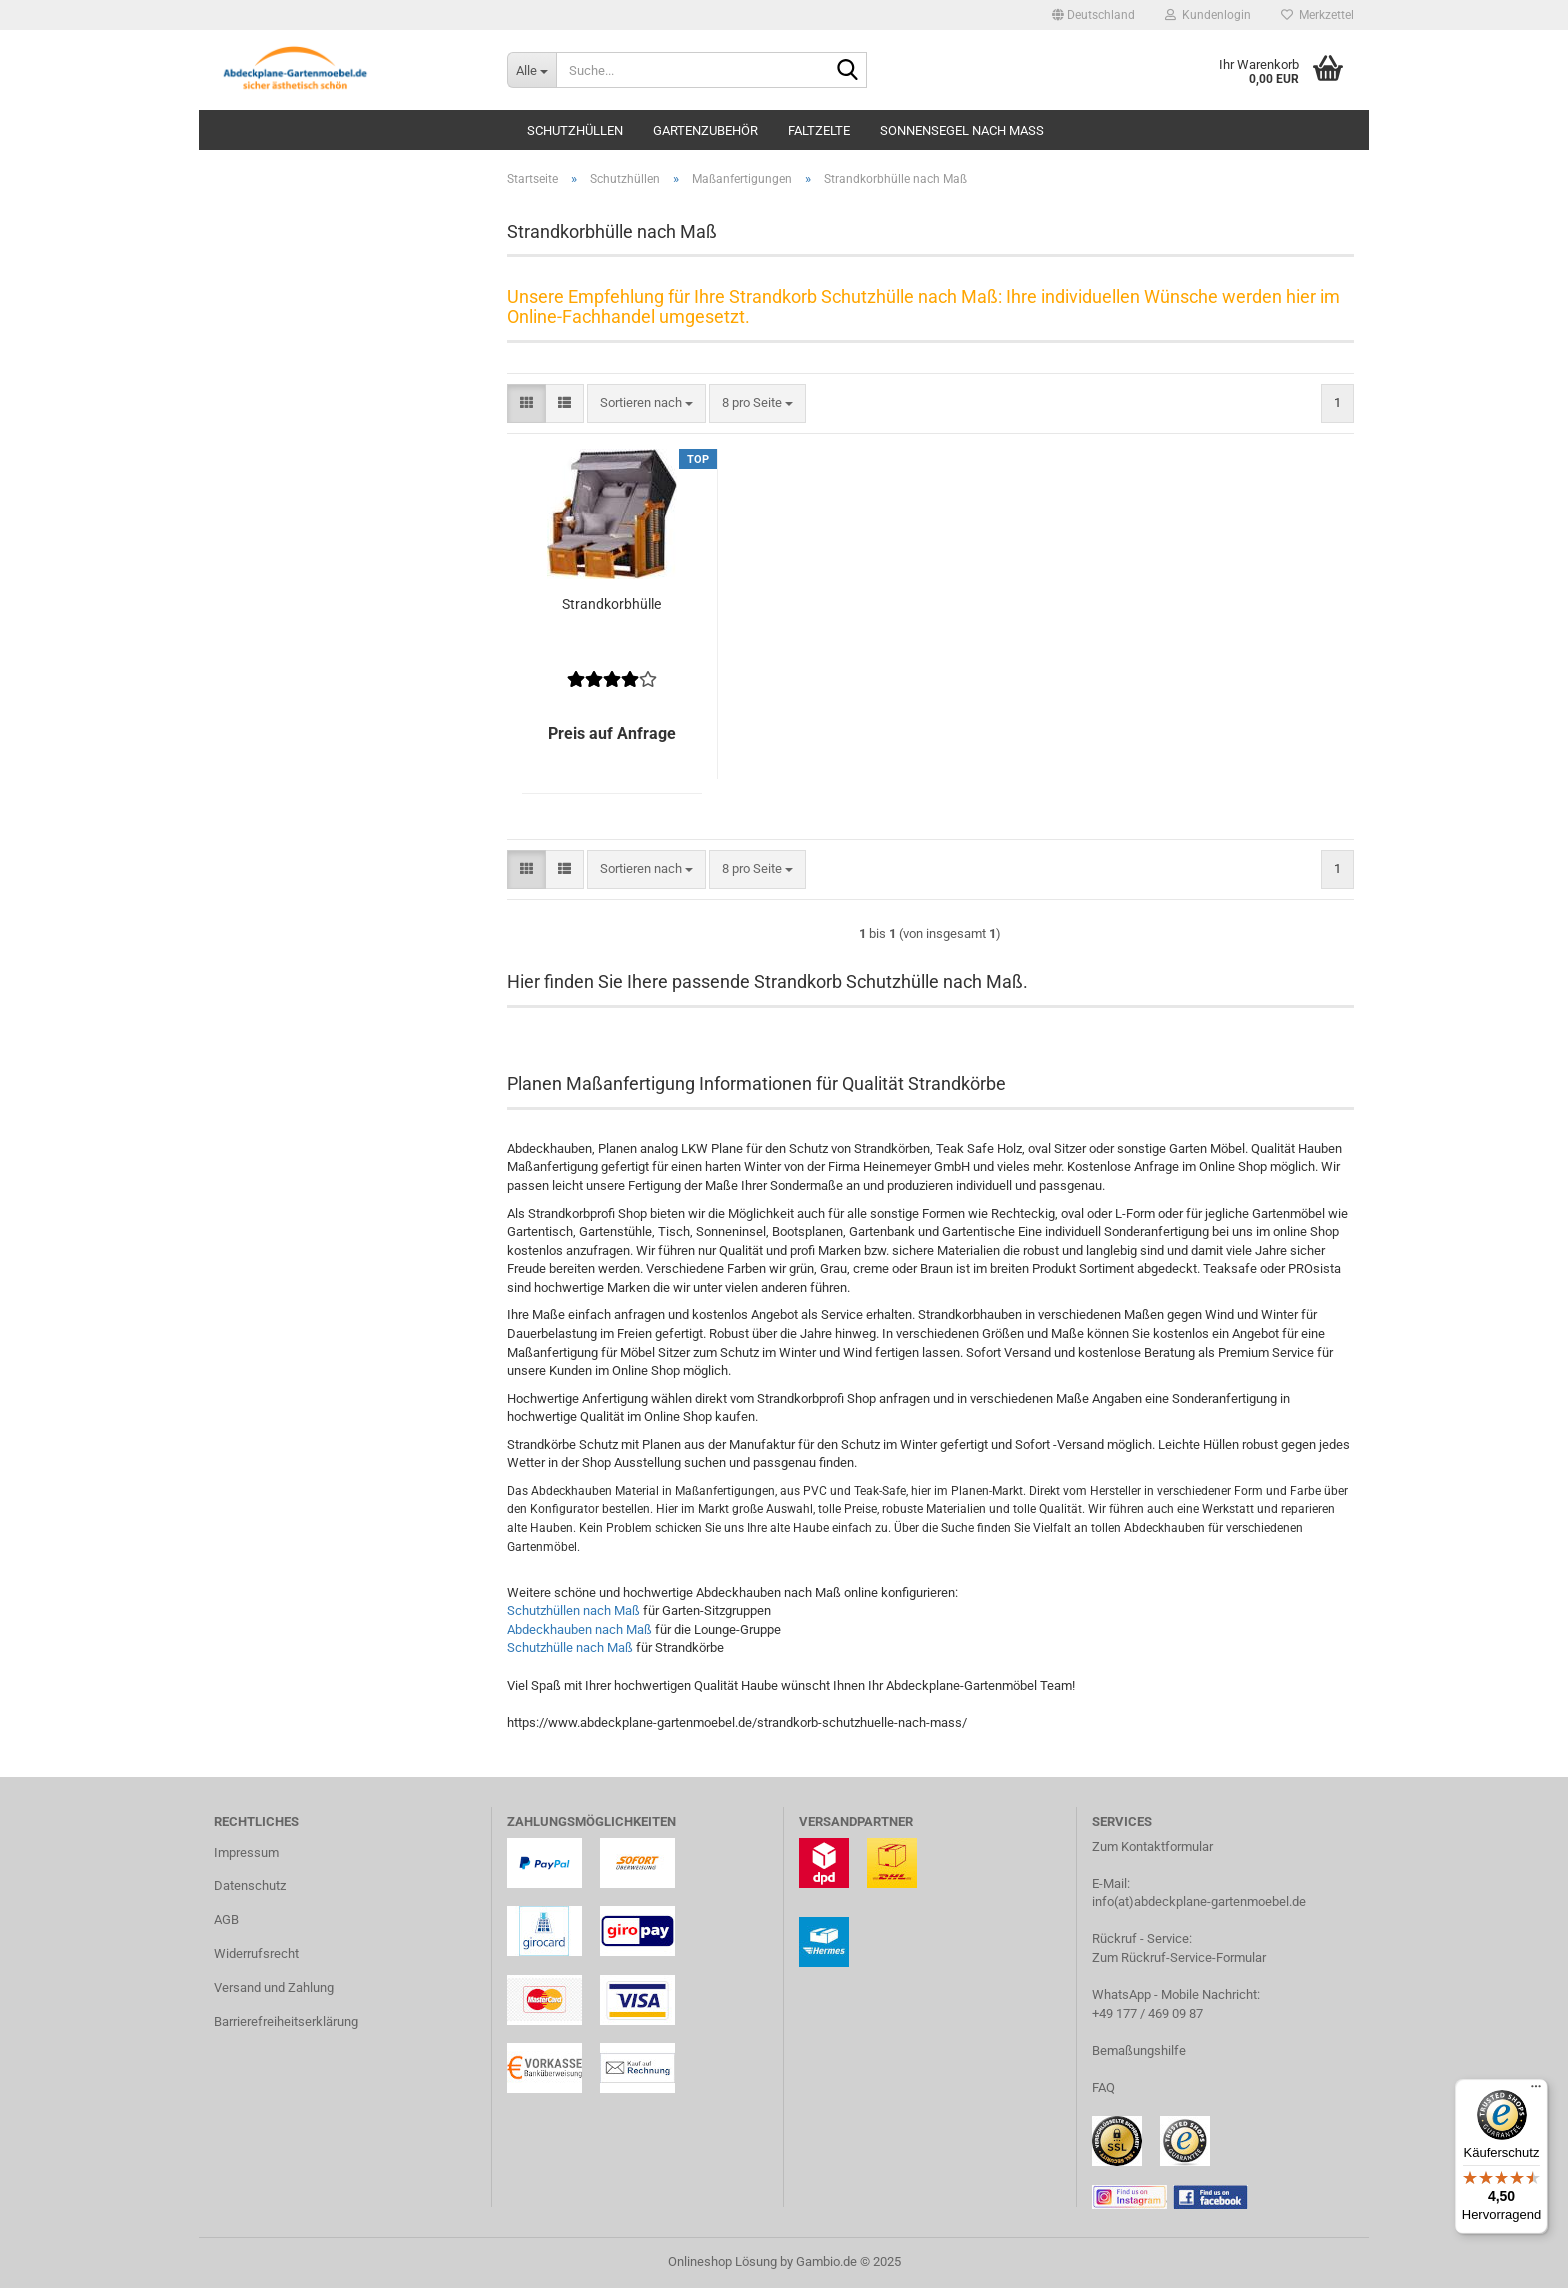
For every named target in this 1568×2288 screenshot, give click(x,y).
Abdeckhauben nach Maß (579, 1629)
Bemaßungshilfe (1139, 2050)
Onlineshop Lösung (722, 2261)
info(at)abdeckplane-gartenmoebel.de (1199, 1901)
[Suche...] (531, 70)
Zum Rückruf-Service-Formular (1179, 1957)
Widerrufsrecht (256, 1953)
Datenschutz (250, 1885)
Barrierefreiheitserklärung (286, 2021)
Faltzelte (819, 130)
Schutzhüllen (575, 130)
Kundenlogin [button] (1208, 15)
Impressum (246, 1852)
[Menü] (1536, 2091)
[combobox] (646, 403)
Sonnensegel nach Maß (962, 130)
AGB (226, 1919)
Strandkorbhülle (611, 604)
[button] (1093, 15)
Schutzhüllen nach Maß (573, 1610)
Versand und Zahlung (274, 1987)
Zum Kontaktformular (1152, 1846)
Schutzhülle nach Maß (570, 1647)
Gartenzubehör (705, 130)
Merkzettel (1317, 15)
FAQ (1103, 2087)
